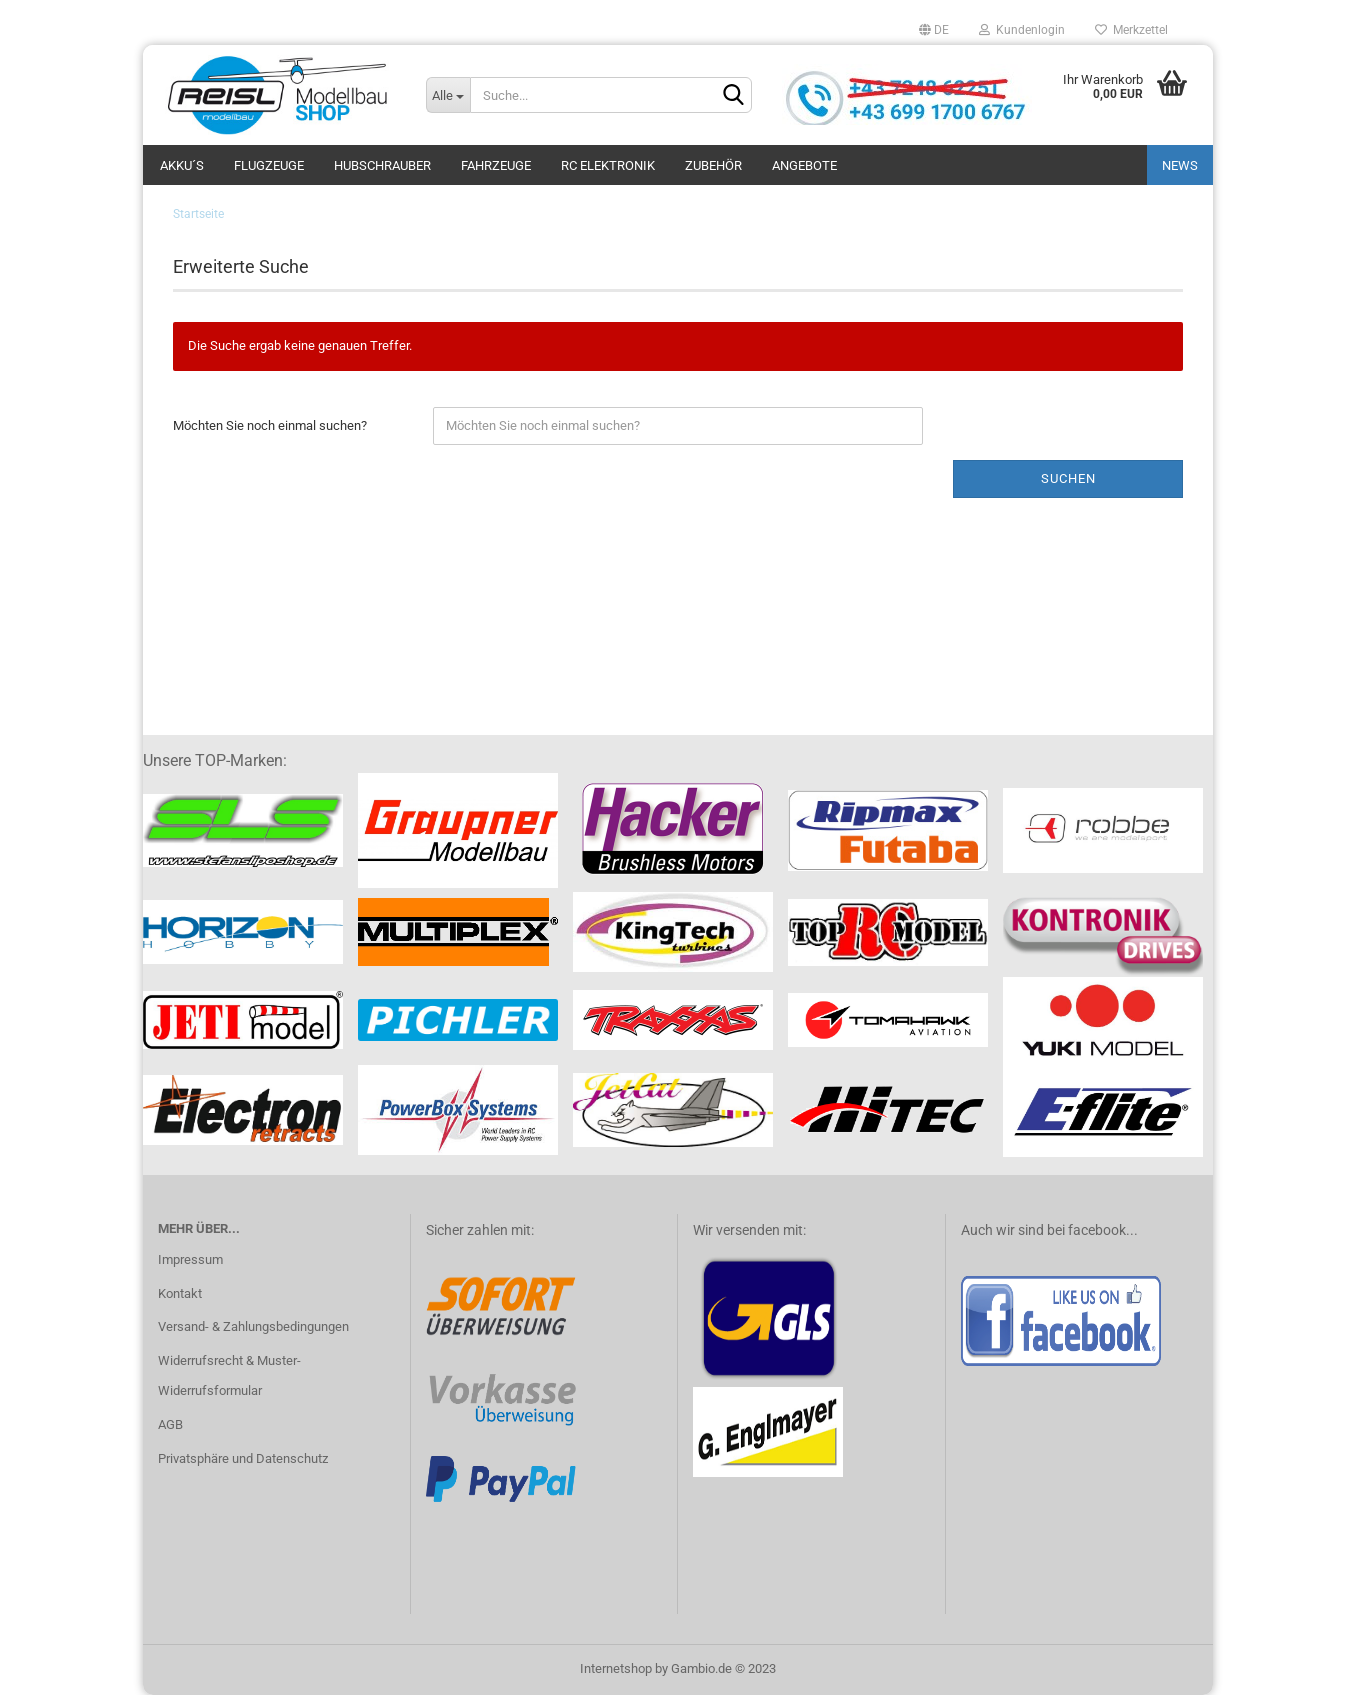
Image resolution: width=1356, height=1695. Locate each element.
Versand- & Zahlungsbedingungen (253, 1326)
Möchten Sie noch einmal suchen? (270, 425)
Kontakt (180, 1293)
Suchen (1068, 478)
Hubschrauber (382, 165)
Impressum (190, 1259)
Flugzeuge (269, 165)
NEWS (1180, 165)
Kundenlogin (1022, 30)
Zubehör (713, 165)
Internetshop (616, 1668)
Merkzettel (1131, 30)
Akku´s (182, 165)
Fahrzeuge (496, 165)
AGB (170, 1424)
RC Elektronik (608, 165)
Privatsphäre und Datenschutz (243, 1458)
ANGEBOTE (804, 165)
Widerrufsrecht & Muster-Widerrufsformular (229, 1375)
